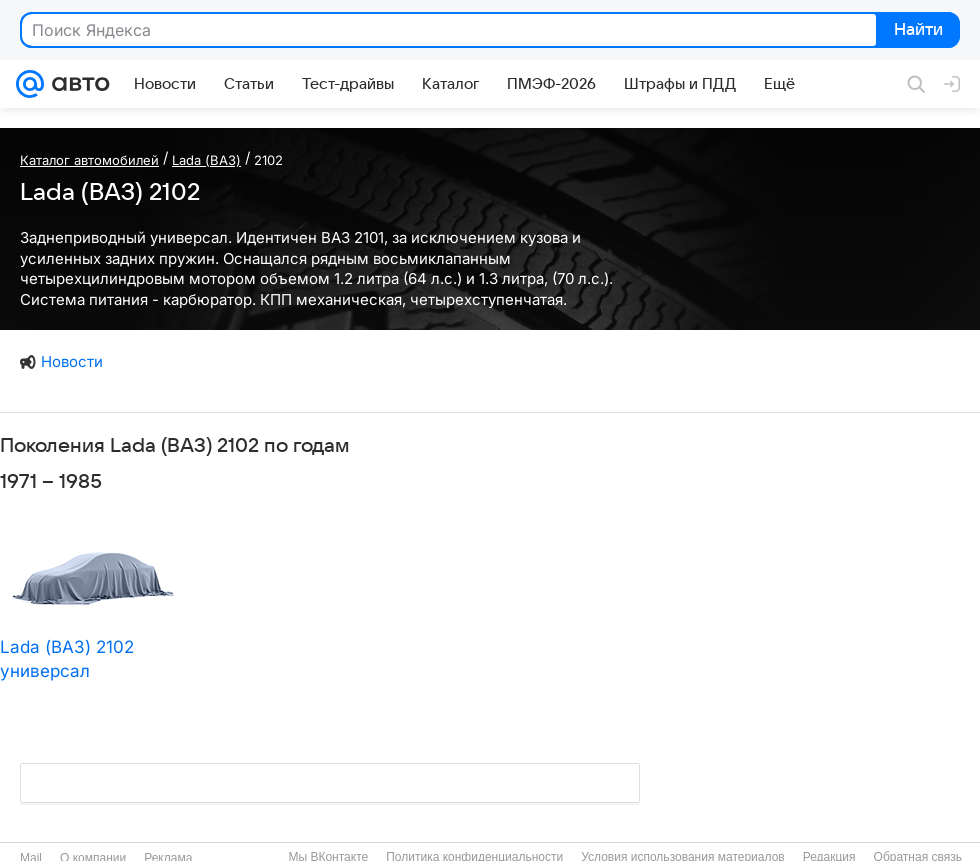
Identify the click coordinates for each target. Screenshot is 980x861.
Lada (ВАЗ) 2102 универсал (67, 659)
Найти (916, 31)
